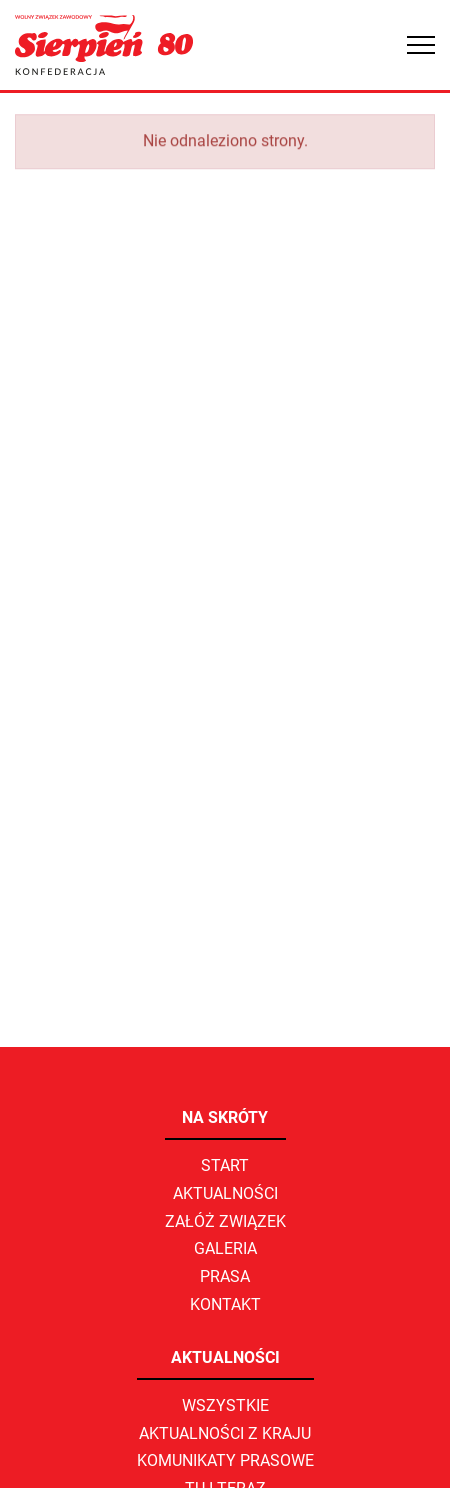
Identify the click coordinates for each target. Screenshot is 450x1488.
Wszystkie (225, 1405)
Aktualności (225, 1193)
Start (225, 1165)
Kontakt (225, 1304)
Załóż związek (225, 1221)
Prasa (225, 1276)
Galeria (225, 1248)
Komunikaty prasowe (225, 1460)
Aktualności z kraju (225, 1433)
